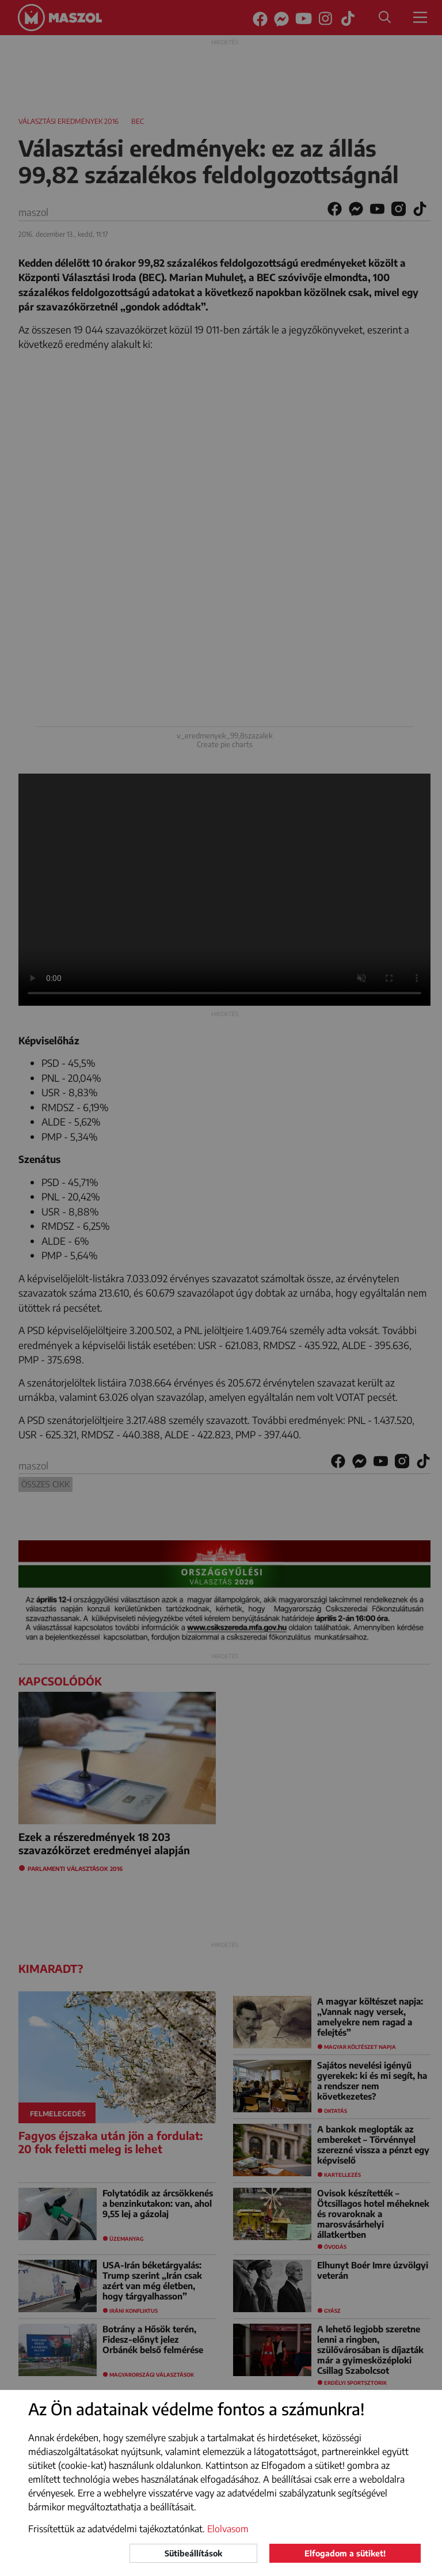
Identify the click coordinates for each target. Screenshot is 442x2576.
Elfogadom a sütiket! (345, 2553)
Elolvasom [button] (228, 2529)
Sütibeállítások (193, 2553)
